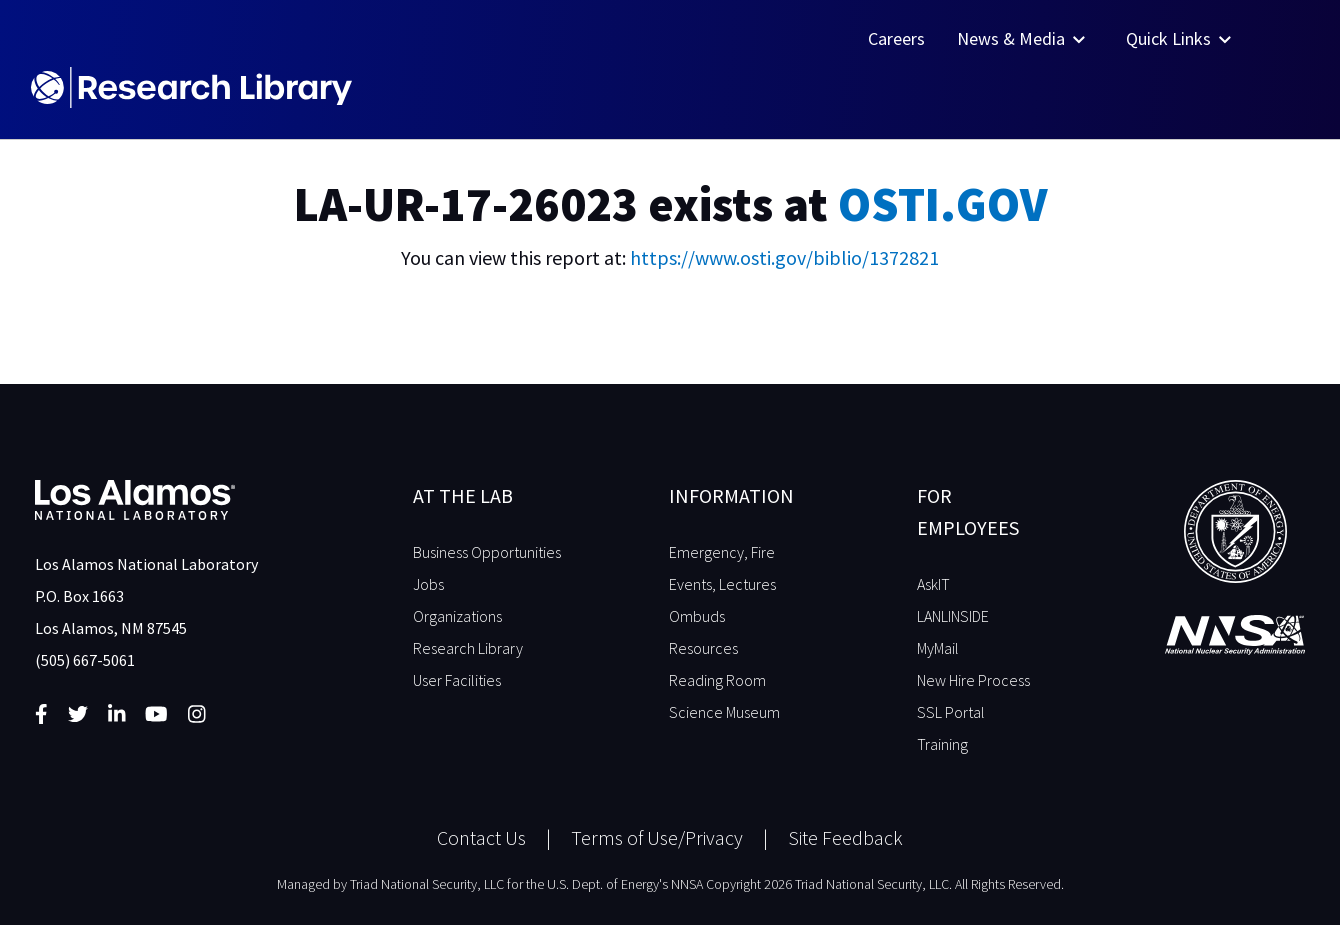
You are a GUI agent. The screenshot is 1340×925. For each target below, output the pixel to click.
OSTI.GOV (942, 204)
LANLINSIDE (953, 616)
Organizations (457, 616)
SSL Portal (951, 712)
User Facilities (457, 680)
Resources (703, 648)
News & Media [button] (1023, 38)
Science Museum (724, 712)
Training (942, 744)
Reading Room (717, 680)
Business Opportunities (487, 552)
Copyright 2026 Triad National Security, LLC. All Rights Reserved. (885, 884)
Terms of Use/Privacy (657, 837)
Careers (896, 38)
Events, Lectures (722, 584)
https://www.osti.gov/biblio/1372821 (784, 257)
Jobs (428, 584)
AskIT (933, 584)
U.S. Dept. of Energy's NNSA (625, 884)
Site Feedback (845, 837)
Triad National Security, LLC (427, 884)
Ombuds (697, 616)
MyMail (938, 648)
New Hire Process (973, 680)
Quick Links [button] (1180, 38)
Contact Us (481, 837)
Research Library (468, 648)
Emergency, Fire (722, 552)
